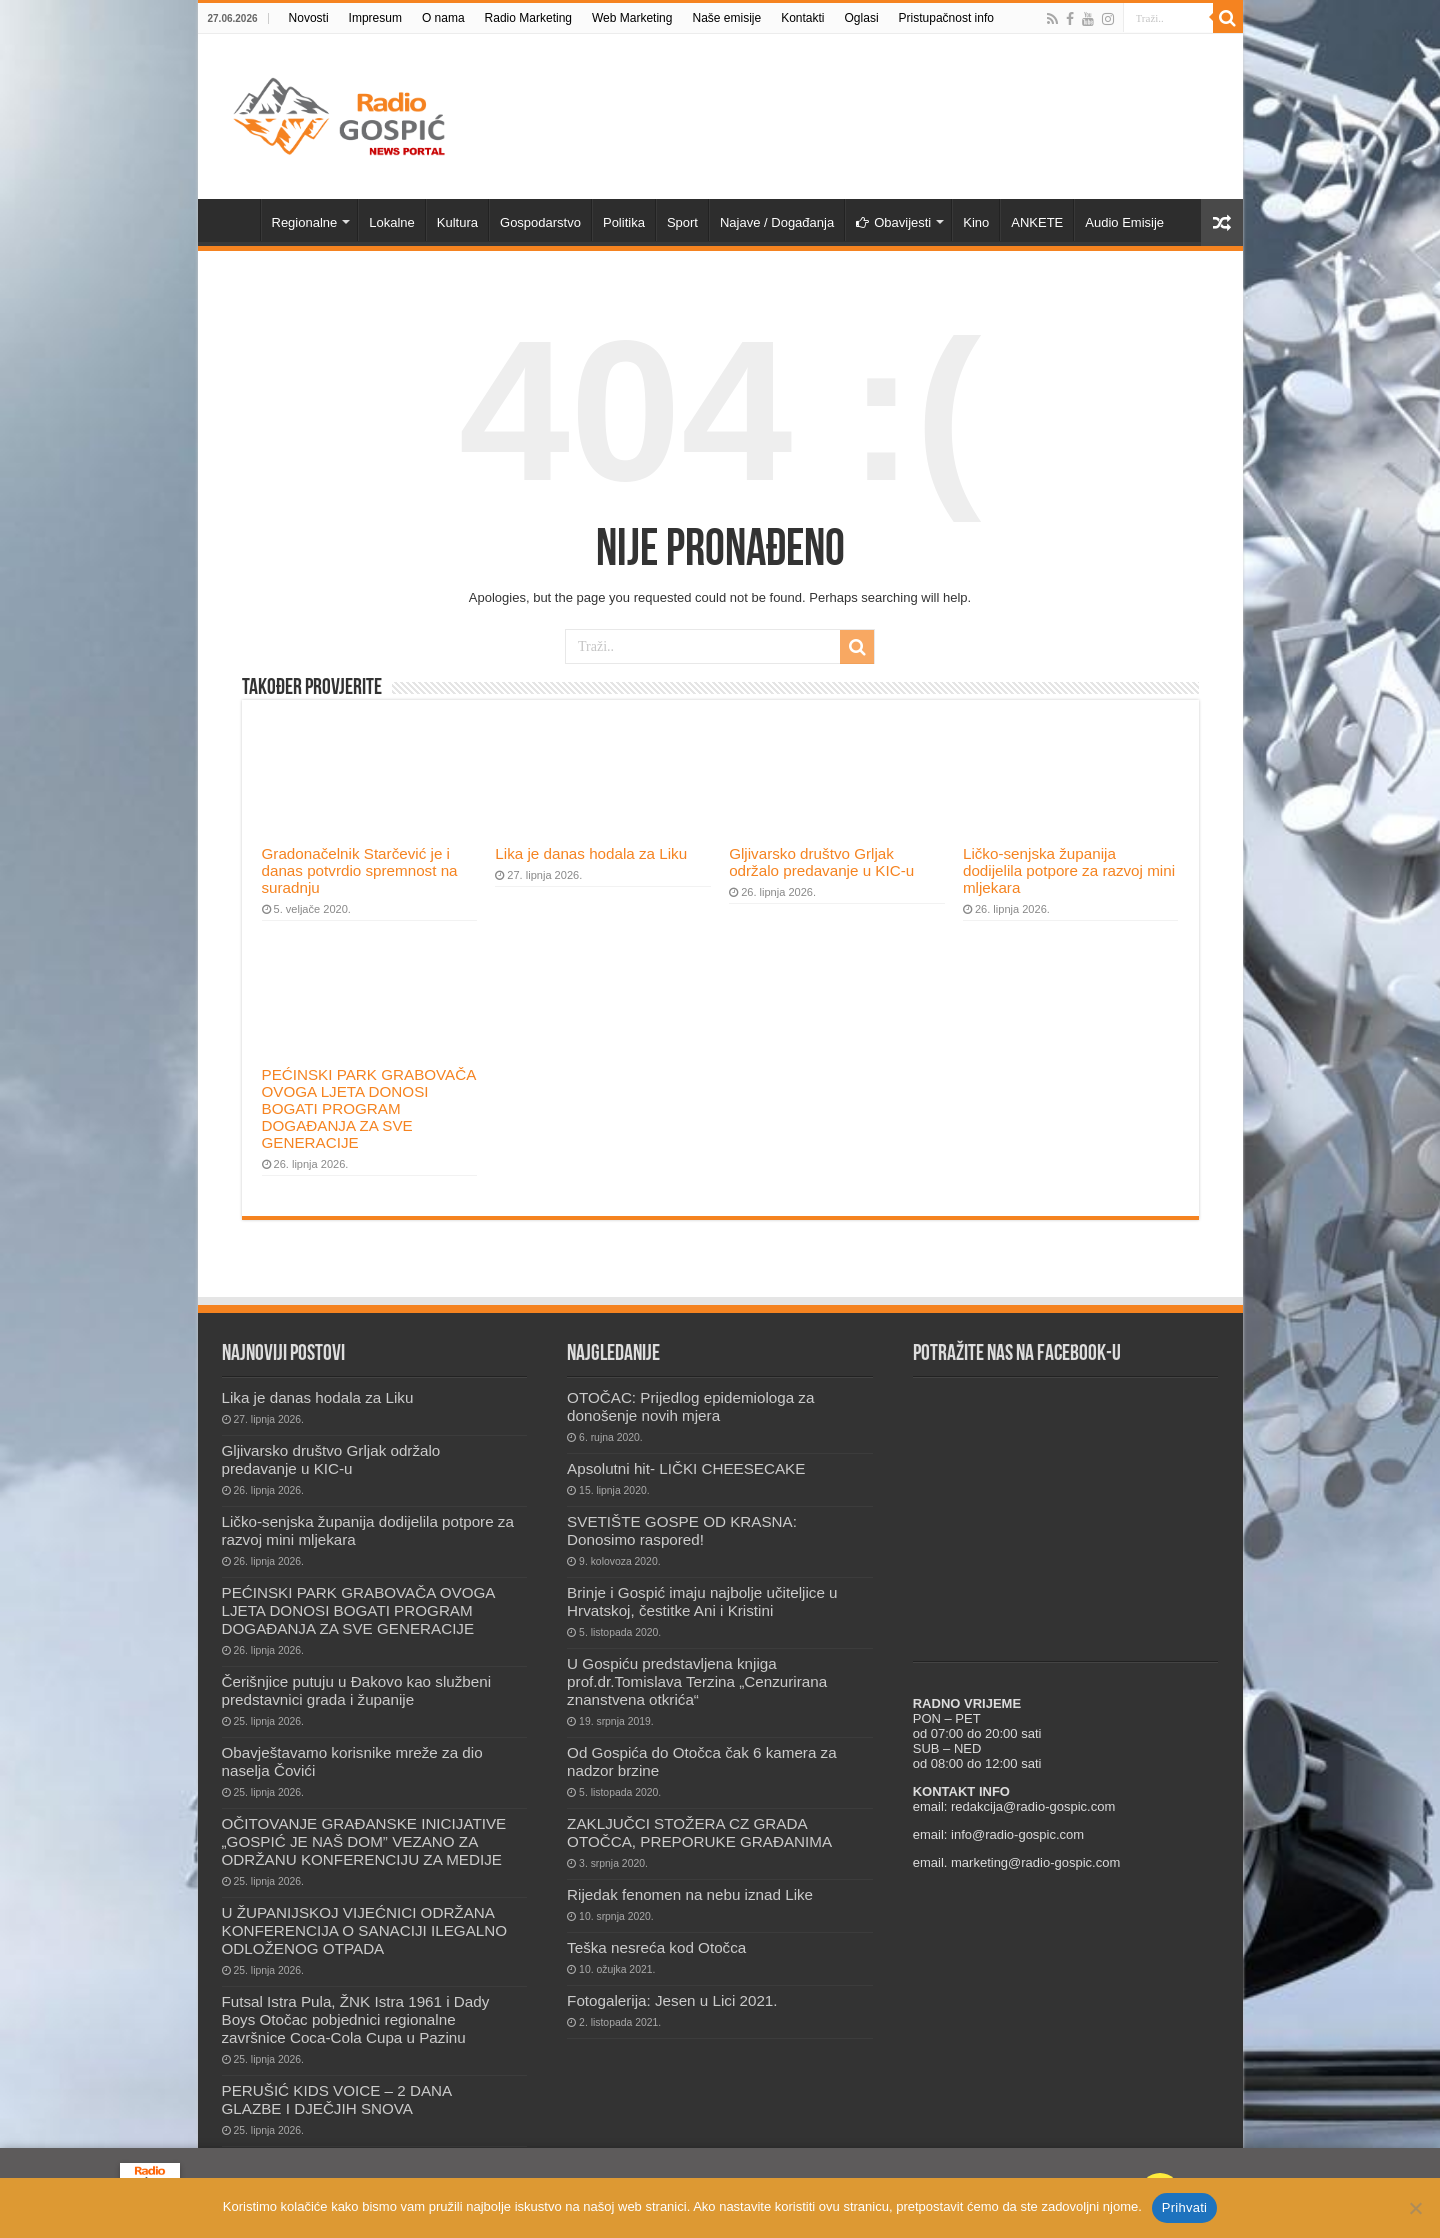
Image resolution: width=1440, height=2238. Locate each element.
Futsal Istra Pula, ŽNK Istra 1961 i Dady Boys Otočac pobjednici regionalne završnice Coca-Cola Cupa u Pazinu (356, 2019)
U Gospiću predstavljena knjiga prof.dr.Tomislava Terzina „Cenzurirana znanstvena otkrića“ (697, 1681)
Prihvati (1184, 2207)
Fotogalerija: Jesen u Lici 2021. (672, 2000)
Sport (682, 222)
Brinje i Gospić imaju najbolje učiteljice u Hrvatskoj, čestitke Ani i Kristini (702, 1601)
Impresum (375, 18)
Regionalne (305, 222)
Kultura (457, 222)
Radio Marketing (528, 18)
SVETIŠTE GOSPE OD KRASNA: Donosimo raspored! (682, 1530)
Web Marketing (632, 18)
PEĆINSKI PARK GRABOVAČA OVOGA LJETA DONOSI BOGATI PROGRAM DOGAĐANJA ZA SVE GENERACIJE (369, 1108)
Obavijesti (893, 222)
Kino (976, 222)
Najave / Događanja (777, 222)
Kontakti (802, 18)
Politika (624, 222)
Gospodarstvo (540, 222)
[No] (1415, 2208)
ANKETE (1037, 222)
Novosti (309, 18)
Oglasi (862, 18)
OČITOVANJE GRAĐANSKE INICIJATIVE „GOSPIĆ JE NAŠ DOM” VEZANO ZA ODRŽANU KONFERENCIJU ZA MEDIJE (364, 1841)
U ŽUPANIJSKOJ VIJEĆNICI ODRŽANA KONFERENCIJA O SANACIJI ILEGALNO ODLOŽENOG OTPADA (365, 1930)
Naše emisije (726, 18)
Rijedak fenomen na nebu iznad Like (690, 1894)
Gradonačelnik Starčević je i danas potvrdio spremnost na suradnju (360, 870)
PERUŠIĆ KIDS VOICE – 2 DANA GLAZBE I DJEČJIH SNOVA (337, 2099)
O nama (443, 18)
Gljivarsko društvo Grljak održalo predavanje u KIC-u (821, 862)
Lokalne (392, 222)
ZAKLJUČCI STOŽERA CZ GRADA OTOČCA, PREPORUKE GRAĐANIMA (699, 1832)
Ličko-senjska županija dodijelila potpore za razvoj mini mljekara (1069, 870)
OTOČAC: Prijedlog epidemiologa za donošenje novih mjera (690, 1406)
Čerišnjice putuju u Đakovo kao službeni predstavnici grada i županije (357, 1690)
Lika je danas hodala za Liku (591, 853)
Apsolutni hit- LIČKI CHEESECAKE (686, 1468)
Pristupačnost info (946, 18)
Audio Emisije (1124, 222)
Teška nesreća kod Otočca (656, 1947)
